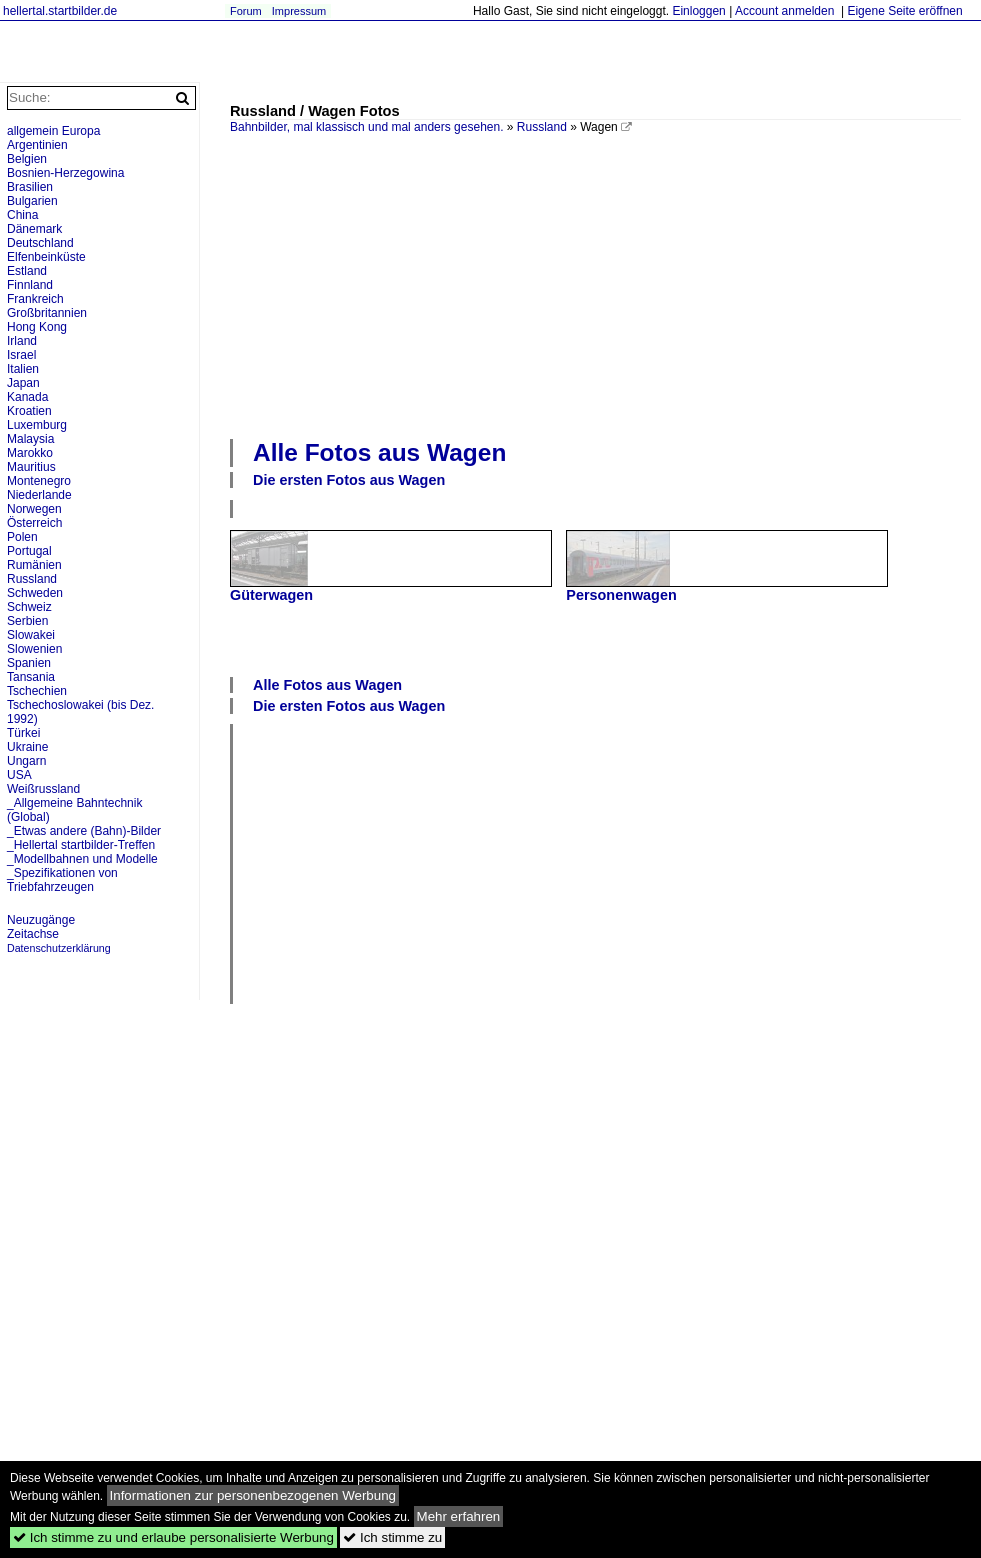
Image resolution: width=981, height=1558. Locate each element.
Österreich (34, 523)
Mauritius (31, 467)
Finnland (30, 285)
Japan (23, 383)
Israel (21, 355)
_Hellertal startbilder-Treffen (81, 845)
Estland (27, 271)
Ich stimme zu (392, 1537)
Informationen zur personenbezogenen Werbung (253, 1495)
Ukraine (27, 747)
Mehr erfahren (459, 1516)
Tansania (31, 677)
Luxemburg (37, 425)
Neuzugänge (41, 920)
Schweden (35, 593)
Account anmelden (784, 11)
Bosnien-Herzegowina (65, 173)
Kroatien (29, 411)
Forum (246, 11)
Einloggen (698, 11)
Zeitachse (33, 934)
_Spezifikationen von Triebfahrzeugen (62, 880)
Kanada (27, 397)
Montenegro (39, 481)
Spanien (29, 663)
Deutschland (40, 243)
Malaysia (30, 439)
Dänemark (34, 229)
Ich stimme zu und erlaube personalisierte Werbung (173, 1537)
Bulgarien (32, 201)
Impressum (299, 11)
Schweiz (29, 607)
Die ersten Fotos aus (349, 480)
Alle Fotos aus (379, 452)
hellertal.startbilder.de (60, 11)
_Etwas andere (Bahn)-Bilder (84, 831)
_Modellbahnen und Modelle (82, 859)
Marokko (30, 453)
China (22, 215)
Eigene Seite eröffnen (904, 11)
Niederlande (39, 495)
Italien (23, 369)
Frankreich (35, 299)
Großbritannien (47, 313)
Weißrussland (43, 789)
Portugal (29, 551)
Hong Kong (37, 327)
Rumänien (34, 565)
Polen (22, 537)
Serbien (27, 621)
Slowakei (31, 635)
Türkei (23, 733)
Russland (542, 127)
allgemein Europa (53, 131)
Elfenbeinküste (46, 257)
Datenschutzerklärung (59, 948)
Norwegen (34, 509)
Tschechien (37, 691)
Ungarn (26, 761)
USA (19, 775)
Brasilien (30, 187)
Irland (22, 341)
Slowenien (34, 649)
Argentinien (37, 145)
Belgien (27, 159)
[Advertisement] (430, 284)
